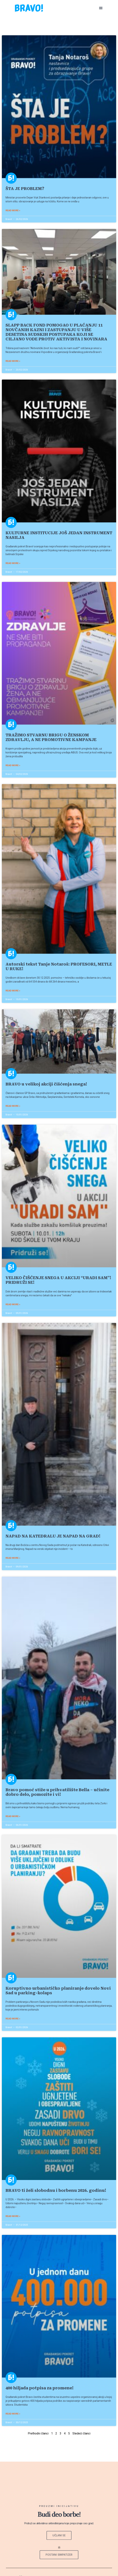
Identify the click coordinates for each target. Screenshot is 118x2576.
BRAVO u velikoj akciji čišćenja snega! (46, 1084)
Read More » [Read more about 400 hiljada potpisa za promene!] (13, 2413)
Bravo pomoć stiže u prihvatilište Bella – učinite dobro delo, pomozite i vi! (57, 1792)
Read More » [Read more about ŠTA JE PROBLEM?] (13, 210)
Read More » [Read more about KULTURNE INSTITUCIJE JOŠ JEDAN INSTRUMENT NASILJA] (13, 563)
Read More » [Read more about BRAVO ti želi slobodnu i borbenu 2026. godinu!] (13, 2216)
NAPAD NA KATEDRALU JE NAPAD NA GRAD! (53, 1536)
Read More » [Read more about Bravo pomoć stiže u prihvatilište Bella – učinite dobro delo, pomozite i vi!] (13, 1816)
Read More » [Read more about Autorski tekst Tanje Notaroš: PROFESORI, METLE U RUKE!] (13, 990)
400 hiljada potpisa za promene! (40, 2388)
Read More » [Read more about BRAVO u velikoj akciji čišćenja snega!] (13, 1106)
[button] (101, 8)
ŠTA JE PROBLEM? (25, 188)
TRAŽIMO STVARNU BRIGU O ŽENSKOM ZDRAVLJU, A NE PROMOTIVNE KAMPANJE (51, 737)
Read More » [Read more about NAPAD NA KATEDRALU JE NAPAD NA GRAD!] (13, 1558)
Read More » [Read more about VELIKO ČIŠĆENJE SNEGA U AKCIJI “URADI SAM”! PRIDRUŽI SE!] (13, 1304)
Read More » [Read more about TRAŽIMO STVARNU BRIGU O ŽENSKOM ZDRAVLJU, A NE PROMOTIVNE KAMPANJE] (13, 765)
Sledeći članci (81, 2433)
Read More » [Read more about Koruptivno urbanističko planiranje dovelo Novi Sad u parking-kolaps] (13, 2018)
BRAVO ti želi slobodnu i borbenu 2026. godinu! (56, 2190)
